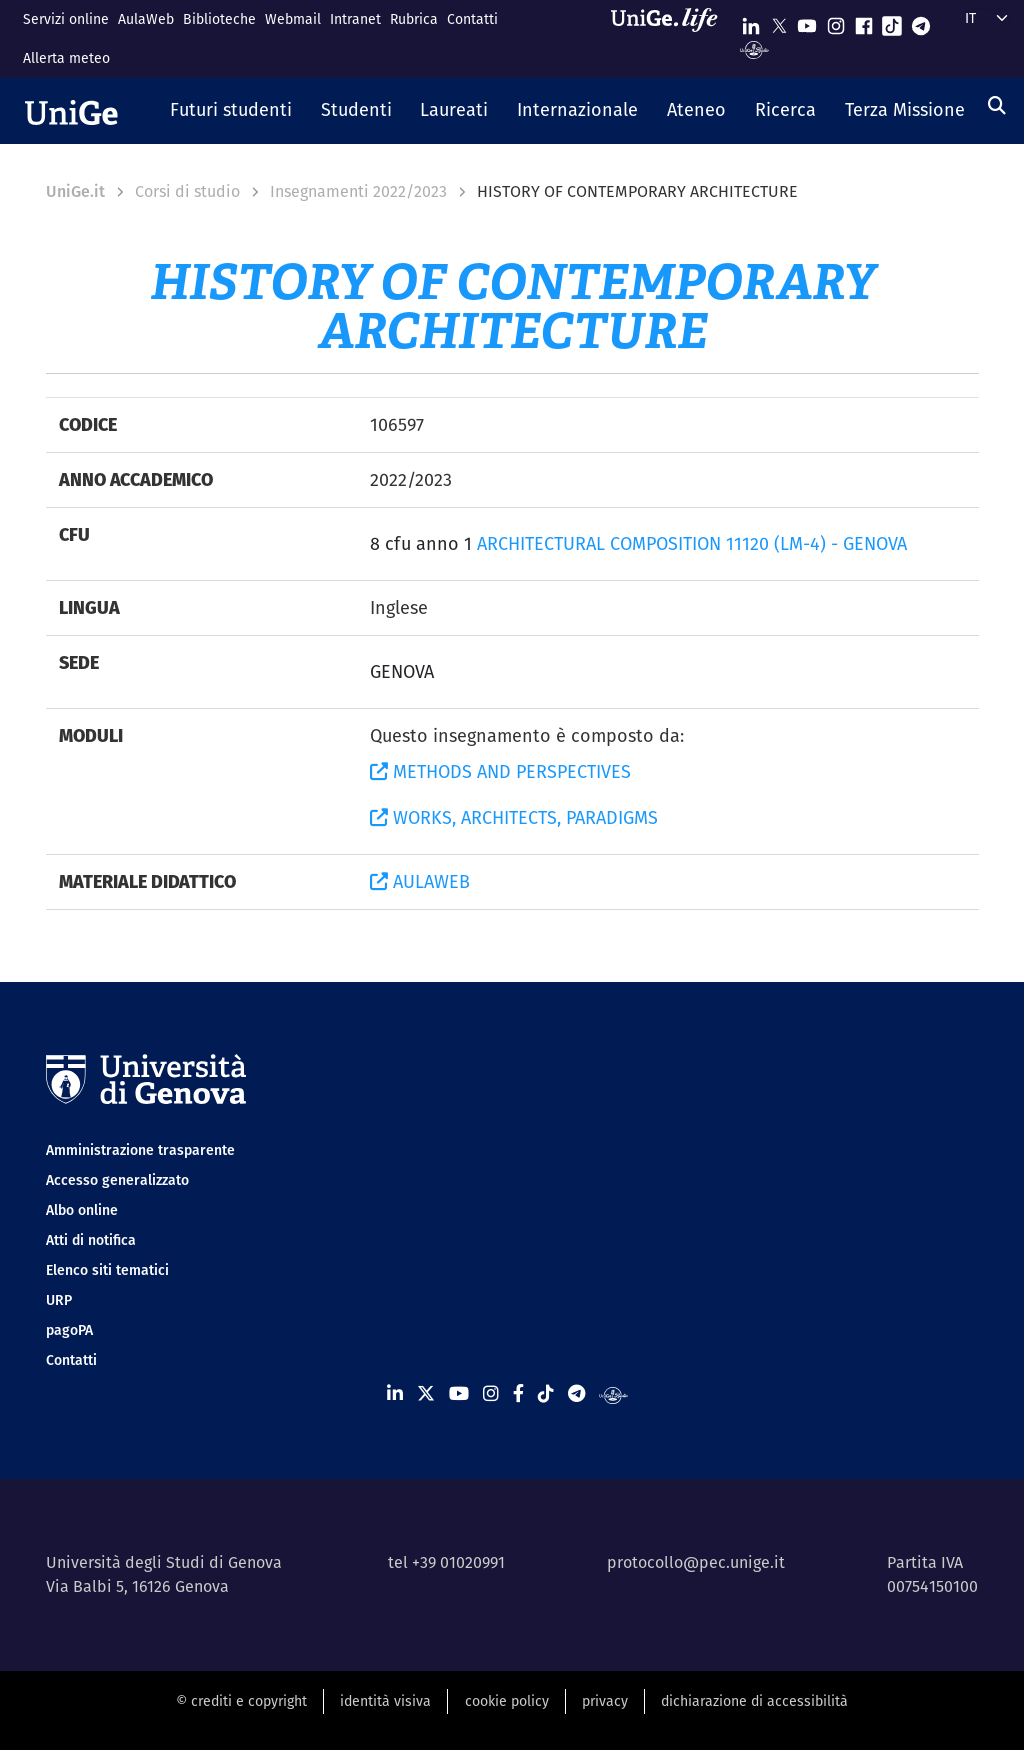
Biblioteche (219, 19)
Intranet (355, 19)
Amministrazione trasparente (140, 1150)
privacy (605, 1701)
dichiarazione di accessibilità (754, 1701)
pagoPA (69, 1330)
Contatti (472, 19)
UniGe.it (75, 191)
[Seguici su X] (779, 21)
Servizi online (66, 19)
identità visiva (385, 1701)
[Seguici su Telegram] (921, 21)
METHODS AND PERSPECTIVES (500, 771)
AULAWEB (420, 881)
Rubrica (414, 19)
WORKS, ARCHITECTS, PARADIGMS (514, 817)
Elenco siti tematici (107, 1270)
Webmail (293, 19)
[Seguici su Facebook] (864, 21)
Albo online (82, 1210)
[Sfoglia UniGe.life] (671, 38)
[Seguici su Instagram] (836, 21)
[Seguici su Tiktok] (892, 21)
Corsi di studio (187, 191)
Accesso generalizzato (117, 1180)
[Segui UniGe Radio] (754, 48)
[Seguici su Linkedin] (751, 21)
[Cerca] (997, 105)
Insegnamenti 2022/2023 (358, 191)
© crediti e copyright (241, 1701)
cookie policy (507, 1701)
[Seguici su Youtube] (807, 21)
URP (59, 1300)
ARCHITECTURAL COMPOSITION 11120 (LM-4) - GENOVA (692, 543)
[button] (231, 111)
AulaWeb (146, 19)
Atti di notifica (91, 1240)
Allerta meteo (66, 58)
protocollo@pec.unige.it (696, 1562)
